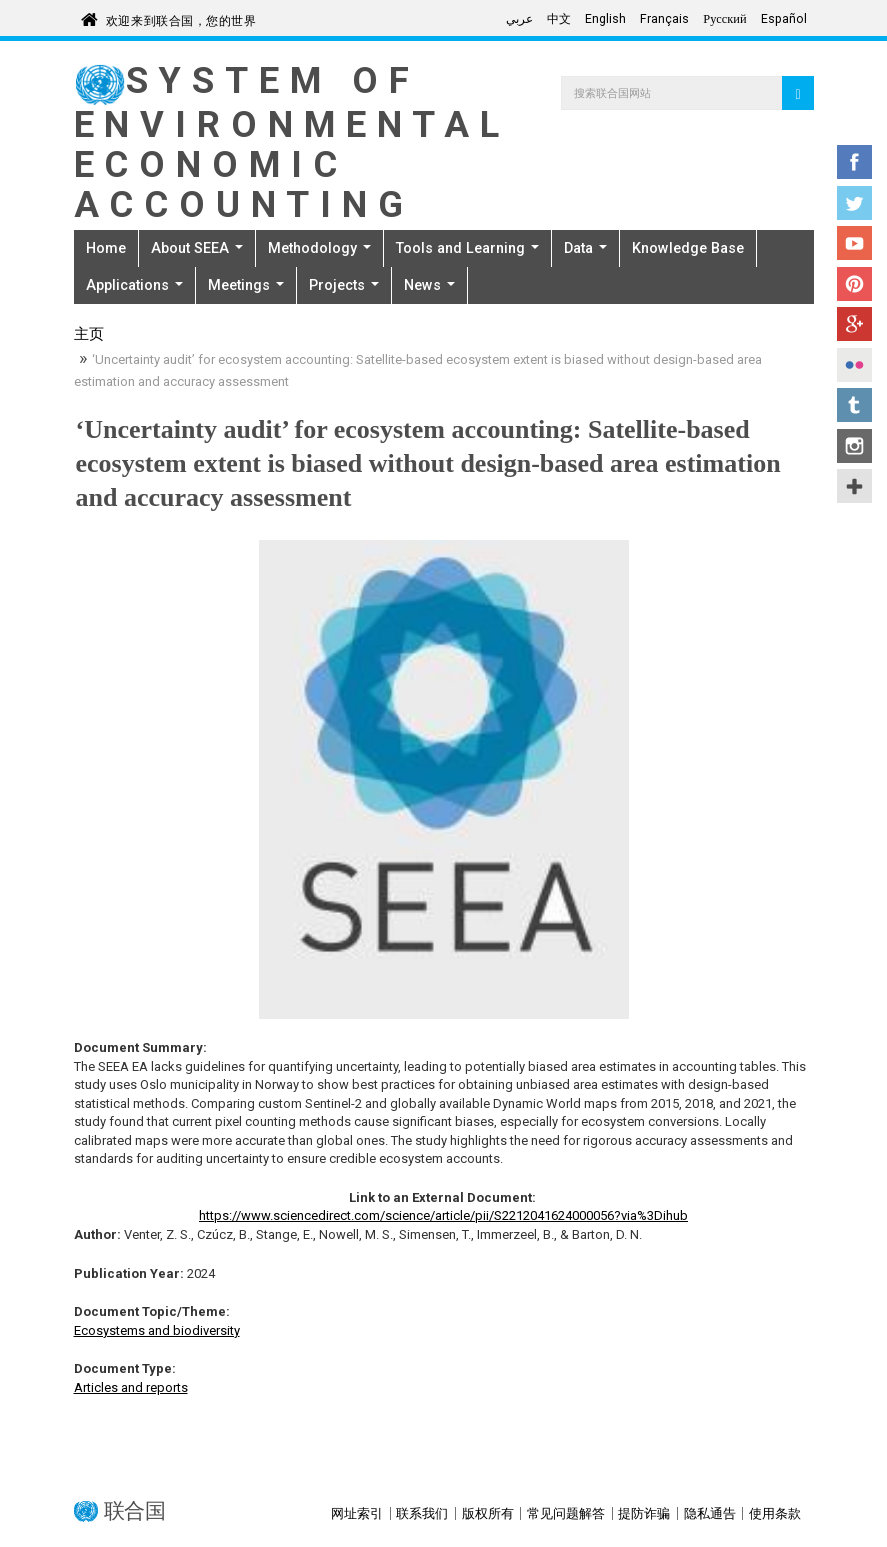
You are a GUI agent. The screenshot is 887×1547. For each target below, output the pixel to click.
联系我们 (422, 1513)
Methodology (319, 248)
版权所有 (488, 1513)
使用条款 (775, 1513)
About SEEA (197, 248)
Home (106, 248)
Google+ (854, 324)
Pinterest (854, 284)
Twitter (854, 203)
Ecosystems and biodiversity (157, 1330)
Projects (344, 285)
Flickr (854, 365)
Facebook (854, 162)
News (429, 285)
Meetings (246, 285)
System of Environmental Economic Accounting (292, 142)
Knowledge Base (688, 248)
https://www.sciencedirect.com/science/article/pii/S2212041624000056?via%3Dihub (443, 1215)
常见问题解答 (566, 1513)
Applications (134, 285)
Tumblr (854, 405)
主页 (89, 336)
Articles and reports (131, 1387)
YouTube (854, 243)
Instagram (854, 446)
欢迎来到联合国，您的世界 (181, 17)
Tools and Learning (467, 248)
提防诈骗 (644, 1513)
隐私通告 (710, 1513)
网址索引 (357, 1513)
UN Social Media (854, 486)
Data (585, 248)
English (605, 19)
